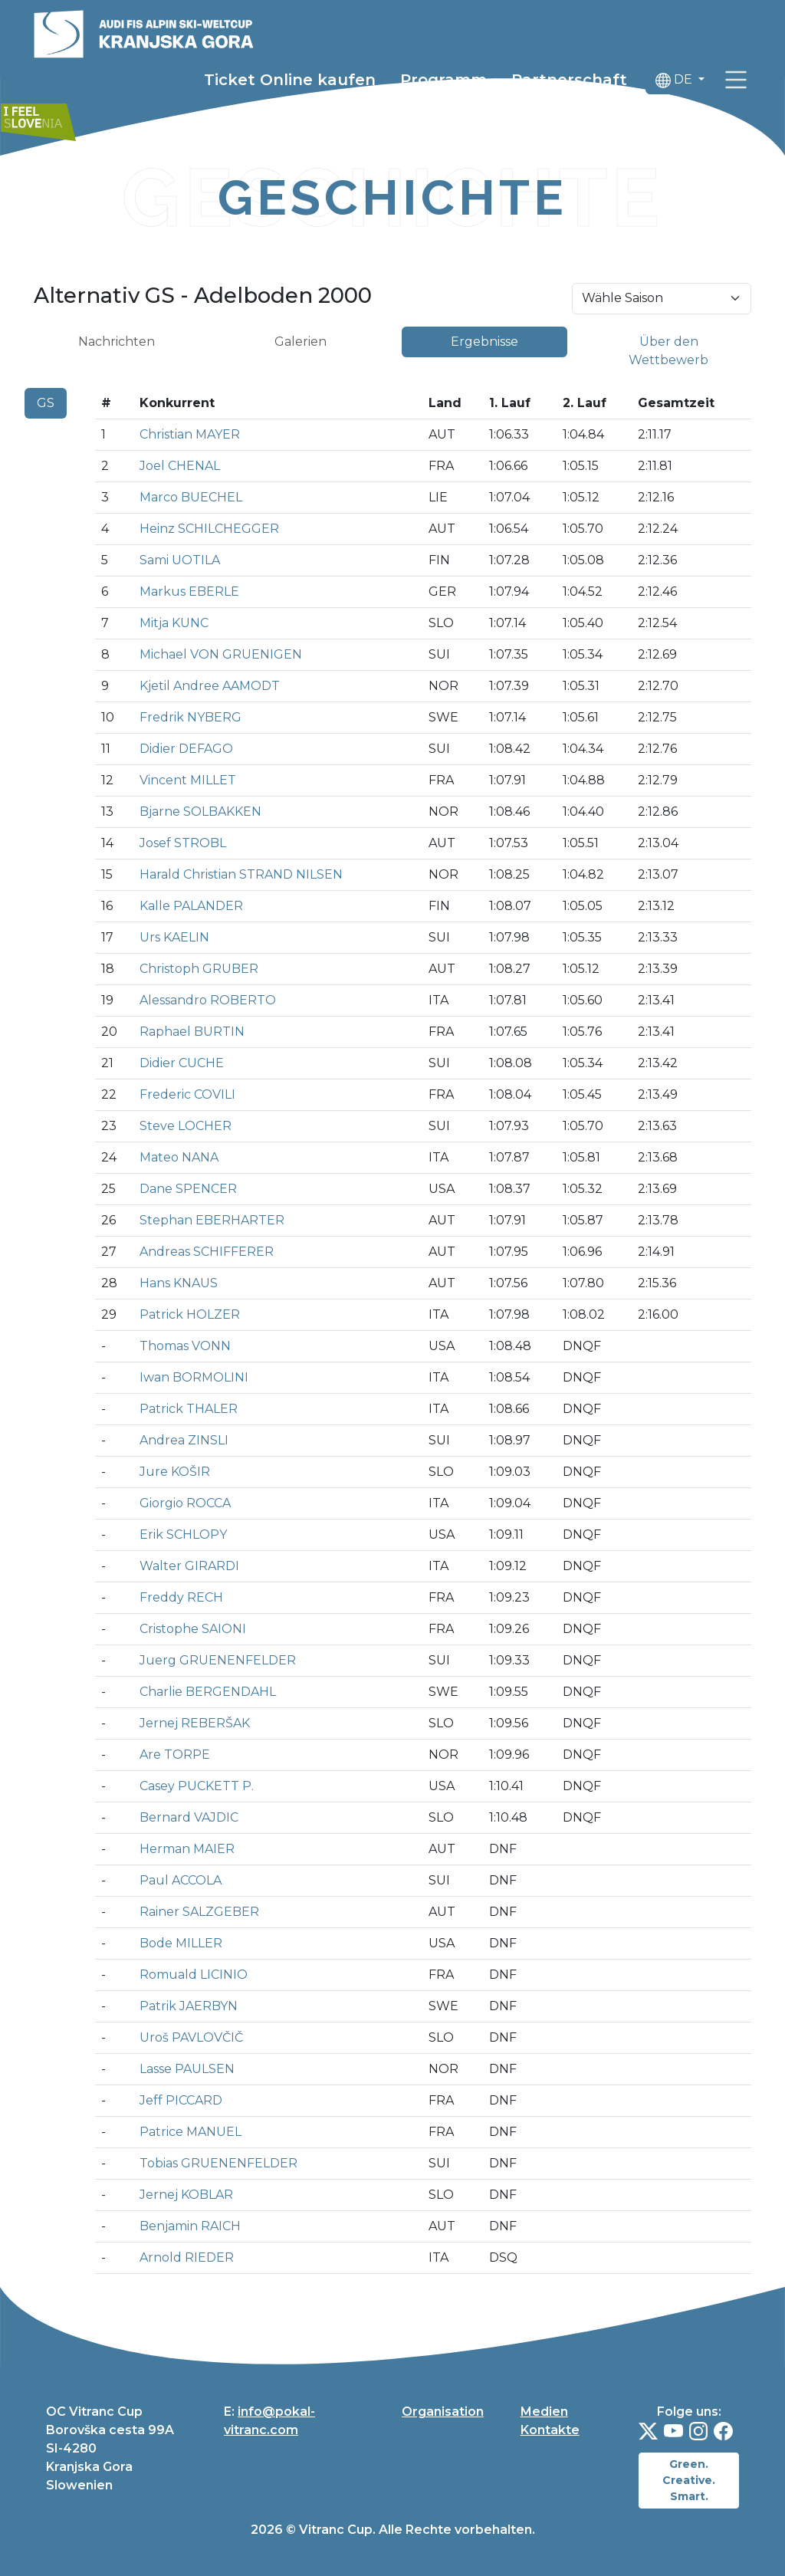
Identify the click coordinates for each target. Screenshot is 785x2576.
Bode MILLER (181, 1943)
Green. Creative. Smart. (688, 2480)
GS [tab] (45, 403)
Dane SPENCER (188, 1188)
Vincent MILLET (188, 780)
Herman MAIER (187, 1849)
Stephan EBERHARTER (212, 1220)
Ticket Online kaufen (290, 82)
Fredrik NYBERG (190, 717)
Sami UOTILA (180, 560)
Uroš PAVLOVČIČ (191, 2037)
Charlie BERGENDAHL (208, 1691)
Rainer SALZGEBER (199, 1911)
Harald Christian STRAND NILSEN (241, 874)
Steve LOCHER (186, 1126)
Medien (544, 2411)
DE (675, 82)
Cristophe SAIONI (193, 1629)
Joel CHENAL (180, 465)
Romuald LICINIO (194, 1974)
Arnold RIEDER (187, 2257)
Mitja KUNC (174, 623)
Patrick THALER (189, 1408)
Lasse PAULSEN (187, 2069)
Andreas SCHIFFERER (207, 1251)
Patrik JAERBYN (189, 2006)
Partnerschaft (569, 82)
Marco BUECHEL (191, 497)
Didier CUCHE (182, 1063)
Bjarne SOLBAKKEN (200, 811)
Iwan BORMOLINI (194, 1377)
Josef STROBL (183, 843)
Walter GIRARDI (189, 1566)
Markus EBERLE (189, 591)
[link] (736, 82)
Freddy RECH (181, 1597)
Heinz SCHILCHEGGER (209, 528)
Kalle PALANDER (191, 906)
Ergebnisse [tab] (484, 341)
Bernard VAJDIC (189, 1817)
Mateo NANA (179, 1157)
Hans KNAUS (179, 1283)
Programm (443, 82)
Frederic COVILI (187, 1094)
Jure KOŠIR (175, 1471)
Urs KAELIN (174, 937)
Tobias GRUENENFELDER (218, 2163)
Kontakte (550, 2430)
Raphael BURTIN (192, 1031)
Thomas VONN (185, 1346)
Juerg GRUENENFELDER (218, 1660)
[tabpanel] (392, 1337)
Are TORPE (175, 1754)
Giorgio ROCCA (185, 1503)
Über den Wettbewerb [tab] (668, 350)
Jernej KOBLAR (186, 2194)
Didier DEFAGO (186, 748)
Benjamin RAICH (190, 2226)
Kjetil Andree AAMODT (210, 685)
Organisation (443, 2411)
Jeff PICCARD (181, 2100)
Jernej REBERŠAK (195, 1723)
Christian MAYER (190, 434)
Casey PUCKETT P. (197, 1786)
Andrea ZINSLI (184, 1440)
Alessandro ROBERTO (208, 1000)
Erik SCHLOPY (183, 1534)
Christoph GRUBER (199, 968)
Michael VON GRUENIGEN (221, 654)
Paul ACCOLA (181, 1880)
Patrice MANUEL (190, 2131)
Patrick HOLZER (190, 1314)
